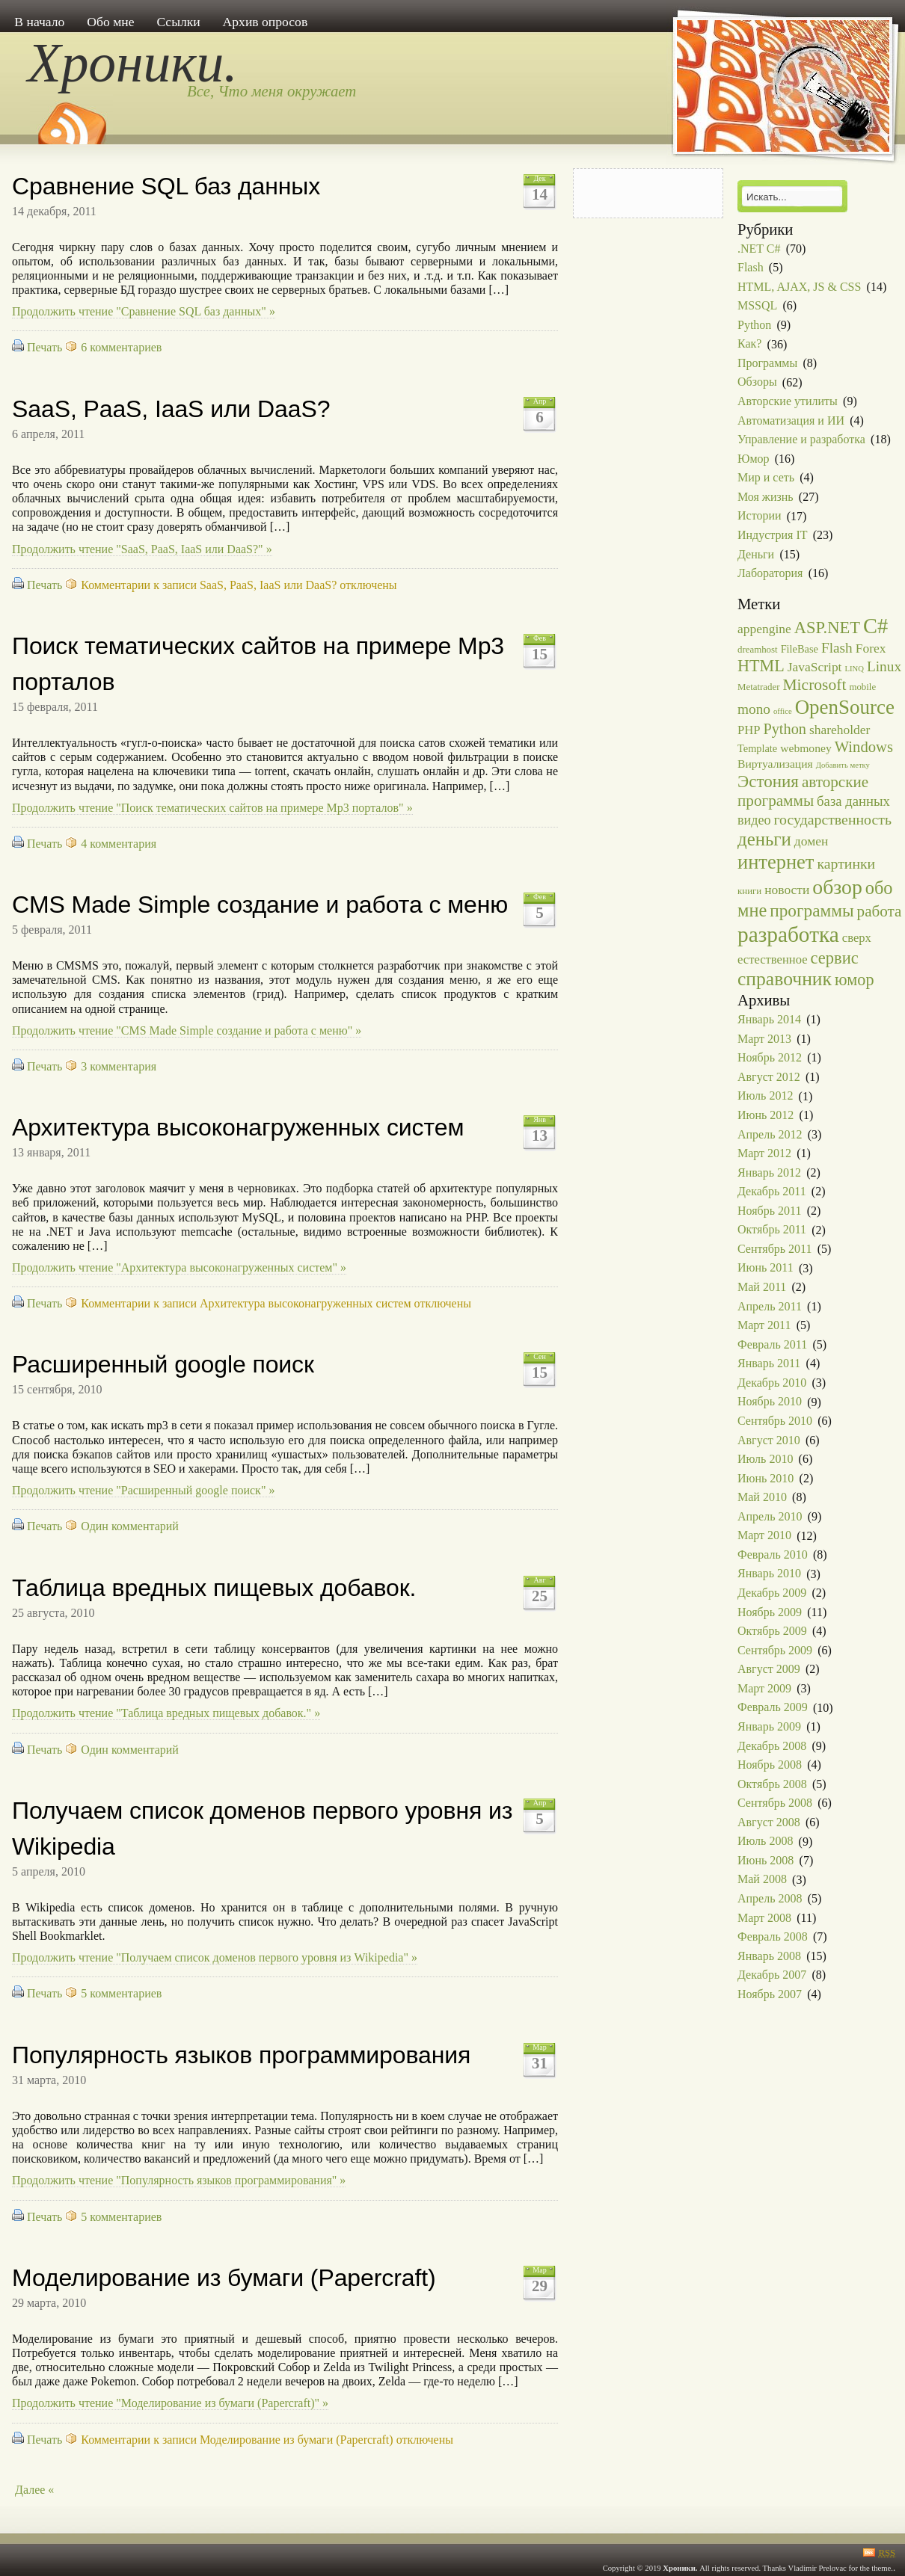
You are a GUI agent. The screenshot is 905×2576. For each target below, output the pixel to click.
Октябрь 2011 (771, 1230)
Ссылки (178, 21)
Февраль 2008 (772, 1936)
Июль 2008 (765, 1841)
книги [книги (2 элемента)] (749, 891)
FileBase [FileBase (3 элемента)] (799, 649)
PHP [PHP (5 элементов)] (748, 730)
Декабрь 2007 (771, 1974)
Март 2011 (764, 1325)
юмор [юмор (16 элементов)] (854, 979)
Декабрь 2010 (771, 1382)
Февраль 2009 (772, 1707)
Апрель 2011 (769, 1306)
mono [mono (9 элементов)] (753, 709)
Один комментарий (130, 1526)
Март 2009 (764, 1688)
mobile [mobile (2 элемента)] (862, 687)
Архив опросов (265, 21)
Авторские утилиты (787, 401)
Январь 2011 (768, 1363)
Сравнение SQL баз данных (166, 186)
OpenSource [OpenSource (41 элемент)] (845, 707)
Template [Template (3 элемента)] (757, 748)
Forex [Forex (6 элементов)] (871, 648)
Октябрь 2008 (772, 1784)
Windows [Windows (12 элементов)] (864, 747)
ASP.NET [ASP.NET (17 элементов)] (827, 627)
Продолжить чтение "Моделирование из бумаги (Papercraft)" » (170, 2403)
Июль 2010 (765, 1458)
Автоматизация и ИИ (790, 420)
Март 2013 (764, 1038)
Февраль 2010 (772, 1554)
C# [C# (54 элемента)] (875, 626)
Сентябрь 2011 (774, 1248)
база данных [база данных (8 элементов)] (853, 801)
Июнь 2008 (765, 1860)
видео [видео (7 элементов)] (753, 820)
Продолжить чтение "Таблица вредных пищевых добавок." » (166, 1713)
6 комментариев (121, 347)
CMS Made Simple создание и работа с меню (260, 904)
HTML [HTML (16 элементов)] (761, 665)
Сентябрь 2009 (774, 1650)
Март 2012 (764, 1153)
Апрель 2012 (770, 1134)
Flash (750, 267)
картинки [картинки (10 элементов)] (846, 863)
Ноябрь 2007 (769, 1994)
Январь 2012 (769, 1172)
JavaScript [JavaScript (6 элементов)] (815, 666)
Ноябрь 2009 (769, 1612)
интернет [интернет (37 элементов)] (775, 862)
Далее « (34, 2489)
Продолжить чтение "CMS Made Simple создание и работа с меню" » (186, 1030)
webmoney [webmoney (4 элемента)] (806, 748)
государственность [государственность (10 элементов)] (832, 819)
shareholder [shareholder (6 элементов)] (839, 729)
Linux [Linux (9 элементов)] (884, 666)
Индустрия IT (772, 535)
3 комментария (118, 1066)
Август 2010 (768, 1440)
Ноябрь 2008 (769, 1764)
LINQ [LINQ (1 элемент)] (853, 669)
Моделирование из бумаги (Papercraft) (224, 2277)
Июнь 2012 (765, 1115)
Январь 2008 (769, 1956)
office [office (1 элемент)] (782, 711)
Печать (44, 347)
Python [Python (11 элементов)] (784, 729)
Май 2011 (761, 1287)
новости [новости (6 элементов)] (786, 889)
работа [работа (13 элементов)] (879, 911)
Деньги (755, 554)
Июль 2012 (765, 1096)
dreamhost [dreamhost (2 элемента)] (757, 649)
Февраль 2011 (772, 1344)
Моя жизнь (765, 496)
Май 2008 (762, 1879)
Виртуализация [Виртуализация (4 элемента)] (775, 763)
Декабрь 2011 (771, 1191)
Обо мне (110, 21)
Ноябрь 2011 (769, 1210)
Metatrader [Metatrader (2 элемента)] (758, 687)
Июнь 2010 (765, 1478)
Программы (767, 363)
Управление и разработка (801, 439)
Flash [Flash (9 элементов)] (837, 648)
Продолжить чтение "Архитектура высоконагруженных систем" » (179, 1267)
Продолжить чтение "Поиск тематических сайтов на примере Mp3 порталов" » (212, 807)
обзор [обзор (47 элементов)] (837, 887)
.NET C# (758, 248)
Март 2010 (764, 1535)
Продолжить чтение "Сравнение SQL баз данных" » (143, 311)
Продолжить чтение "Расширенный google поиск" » (143, 1490)
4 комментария (118, 843)
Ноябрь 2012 (769, 1057)
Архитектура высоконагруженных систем (238, 1127)
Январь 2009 (769, 1726)
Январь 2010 (769, 1574)
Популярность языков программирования (241, 2055)
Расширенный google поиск (163, 1364)
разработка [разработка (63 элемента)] (788, 934)
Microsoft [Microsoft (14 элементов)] (814, 685)
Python (754, 324)
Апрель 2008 (770, 1898)
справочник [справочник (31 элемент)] (784, 979)
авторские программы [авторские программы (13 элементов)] (802, 791)
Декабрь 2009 (771, 1592)
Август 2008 (768, 1822)
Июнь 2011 (765, 1268)
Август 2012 (768, 1076)
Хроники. (133, 62)
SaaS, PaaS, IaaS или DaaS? (171, 408)
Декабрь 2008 (771, 1746)
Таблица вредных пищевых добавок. (214, 1587)
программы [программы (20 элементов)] (811, 910)
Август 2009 (768, 1669)
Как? (749, 344)
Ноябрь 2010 (769, 1402)
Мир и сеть (765, 477)
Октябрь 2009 (772, 1630)
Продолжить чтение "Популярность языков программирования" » (179, 2180)
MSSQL (757, 305)
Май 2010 (762, 1497)
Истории (759, 516)
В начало (39, 21)
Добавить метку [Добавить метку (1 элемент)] (843, 765)
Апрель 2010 (770, 1516)
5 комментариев (121, 1993)
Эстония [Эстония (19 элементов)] (768, 781)
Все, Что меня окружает (271, 90)
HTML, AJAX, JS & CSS (799, 286)
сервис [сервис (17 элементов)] (835, 958)
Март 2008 (764, 1917)
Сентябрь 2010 (774, 1420)
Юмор (753, 458)
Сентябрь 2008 (774, 1802)
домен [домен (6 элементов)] (811, 840)
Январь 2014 (769, 1019)
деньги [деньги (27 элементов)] (764, 839)
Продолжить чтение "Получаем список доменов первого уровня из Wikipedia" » (214, 1957)
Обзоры (757, 382)
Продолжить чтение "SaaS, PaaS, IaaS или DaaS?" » (142, 549)
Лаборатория (770, 573)
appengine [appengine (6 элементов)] (764, 628)
